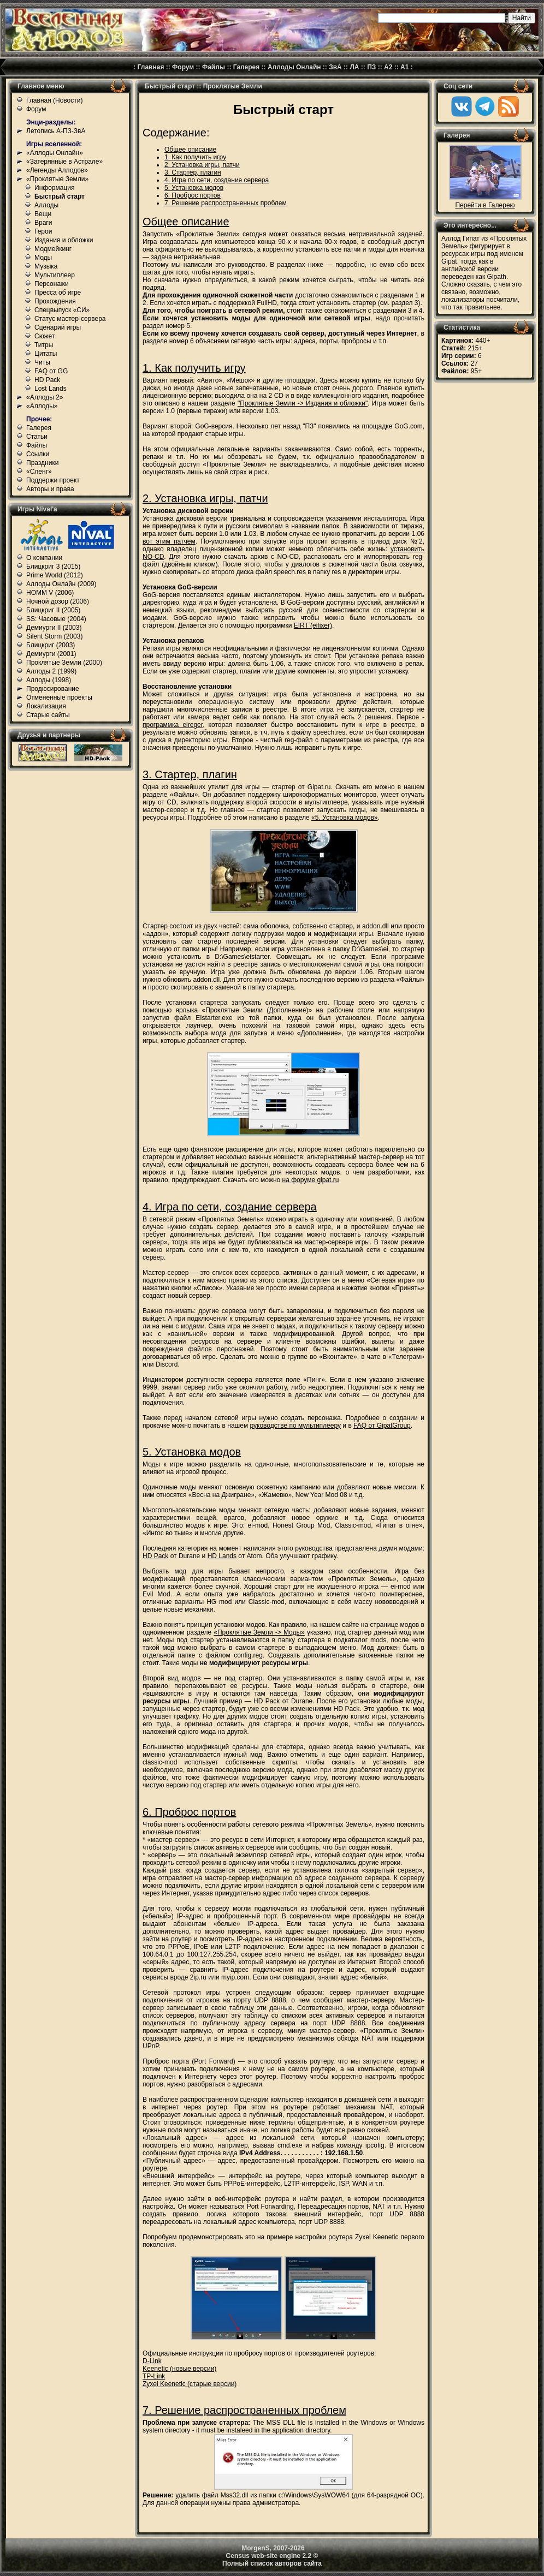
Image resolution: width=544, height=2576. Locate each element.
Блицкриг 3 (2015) (53, 566)
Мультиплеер (54, 275)
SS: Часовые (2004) (56, 619)
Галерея (246, 67)
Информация (54, 188)
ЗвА (335, 67)
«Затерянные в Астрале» (64, 161)
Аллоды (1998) (48, 680)
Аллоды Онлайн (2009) (61, 584)
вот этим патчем (169, 541)
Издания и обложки (63, 240)
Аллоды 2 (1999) (51, 671)
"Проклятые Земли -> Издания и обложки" (303, 403)
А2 (388, 67)
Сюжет (44, 336)
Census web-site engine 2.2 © (272, 2556)
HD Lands (222, 1556)
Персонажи (51, 284)
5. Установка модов (193, 188)
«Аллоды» (42, 406)
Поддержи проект (53, 480)
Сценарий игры (57, 327)
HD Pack (47, 380)
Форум (183, 67)
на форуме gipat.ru (310, 1180)
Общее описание (190, 149)
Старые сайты (48, 715)
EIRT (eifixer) (313, 625)
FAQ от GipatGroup (382, 1425)
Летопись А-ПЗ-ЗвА (55, 131)
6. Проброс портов (192, 195)
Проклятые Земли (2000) (64, 662)
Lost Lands (50, 388)
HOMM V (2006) (50, 593)
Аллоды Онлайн (294, 67)
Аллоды (46, 205)
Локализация (46, 706)
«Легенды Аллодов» (57, 170)
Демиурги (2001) (51, 654)
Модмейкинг (53, 249)
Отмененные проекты (59, 697)
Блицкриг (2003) (50, 645)
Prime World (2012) (54, 575)
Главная (151, 67)
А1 (404, 67)
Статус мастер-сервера (70, 319)
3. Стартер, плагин (192, 172)
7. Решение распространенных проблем (225, 203)
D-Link (152, 2361)
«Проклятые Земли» (57, 179)
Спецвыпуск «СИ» (62, 310)
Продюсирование (52, 689)
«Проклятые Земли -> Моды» (259, 1632)
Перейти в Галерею (485, 205)
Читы (42, 362)
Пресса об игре (57, 292)
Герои (43, 231)
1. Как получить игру (195, 157)
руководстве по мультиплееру (295, 1425)
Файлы (213, 67)
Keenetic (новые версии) (179, 2368)
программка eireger (173, 725)
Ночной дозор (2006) (57, 601)
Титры (43, 345)
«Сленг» (39, 471)
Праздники (42, 463)
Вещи (42, 214)
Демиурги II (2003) (53, 627)
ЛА (354, 67)
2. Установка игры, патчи (202, 165)
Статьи (37, 436)
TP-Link (154, 2376)
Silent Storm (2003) (54, 636)
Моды (43, 257)
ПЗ (371, 67)
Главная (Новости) (54, 100)
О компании (44, 558)
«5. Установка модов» (344, 817)
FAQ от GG (51, 371)
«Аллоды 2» (44, 397)
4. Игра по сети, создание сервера (216, 180)
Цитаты (45, 353)
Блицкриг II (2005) (53, 610)
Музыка (45, 266)
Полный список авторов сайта (272, 2563)
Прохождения (55, 301)
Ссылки (37, 454)
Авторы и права (50, 489)
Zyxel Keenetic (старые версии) (189, 2384)
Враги (43, 222)
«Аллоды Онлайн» (54, 153)
